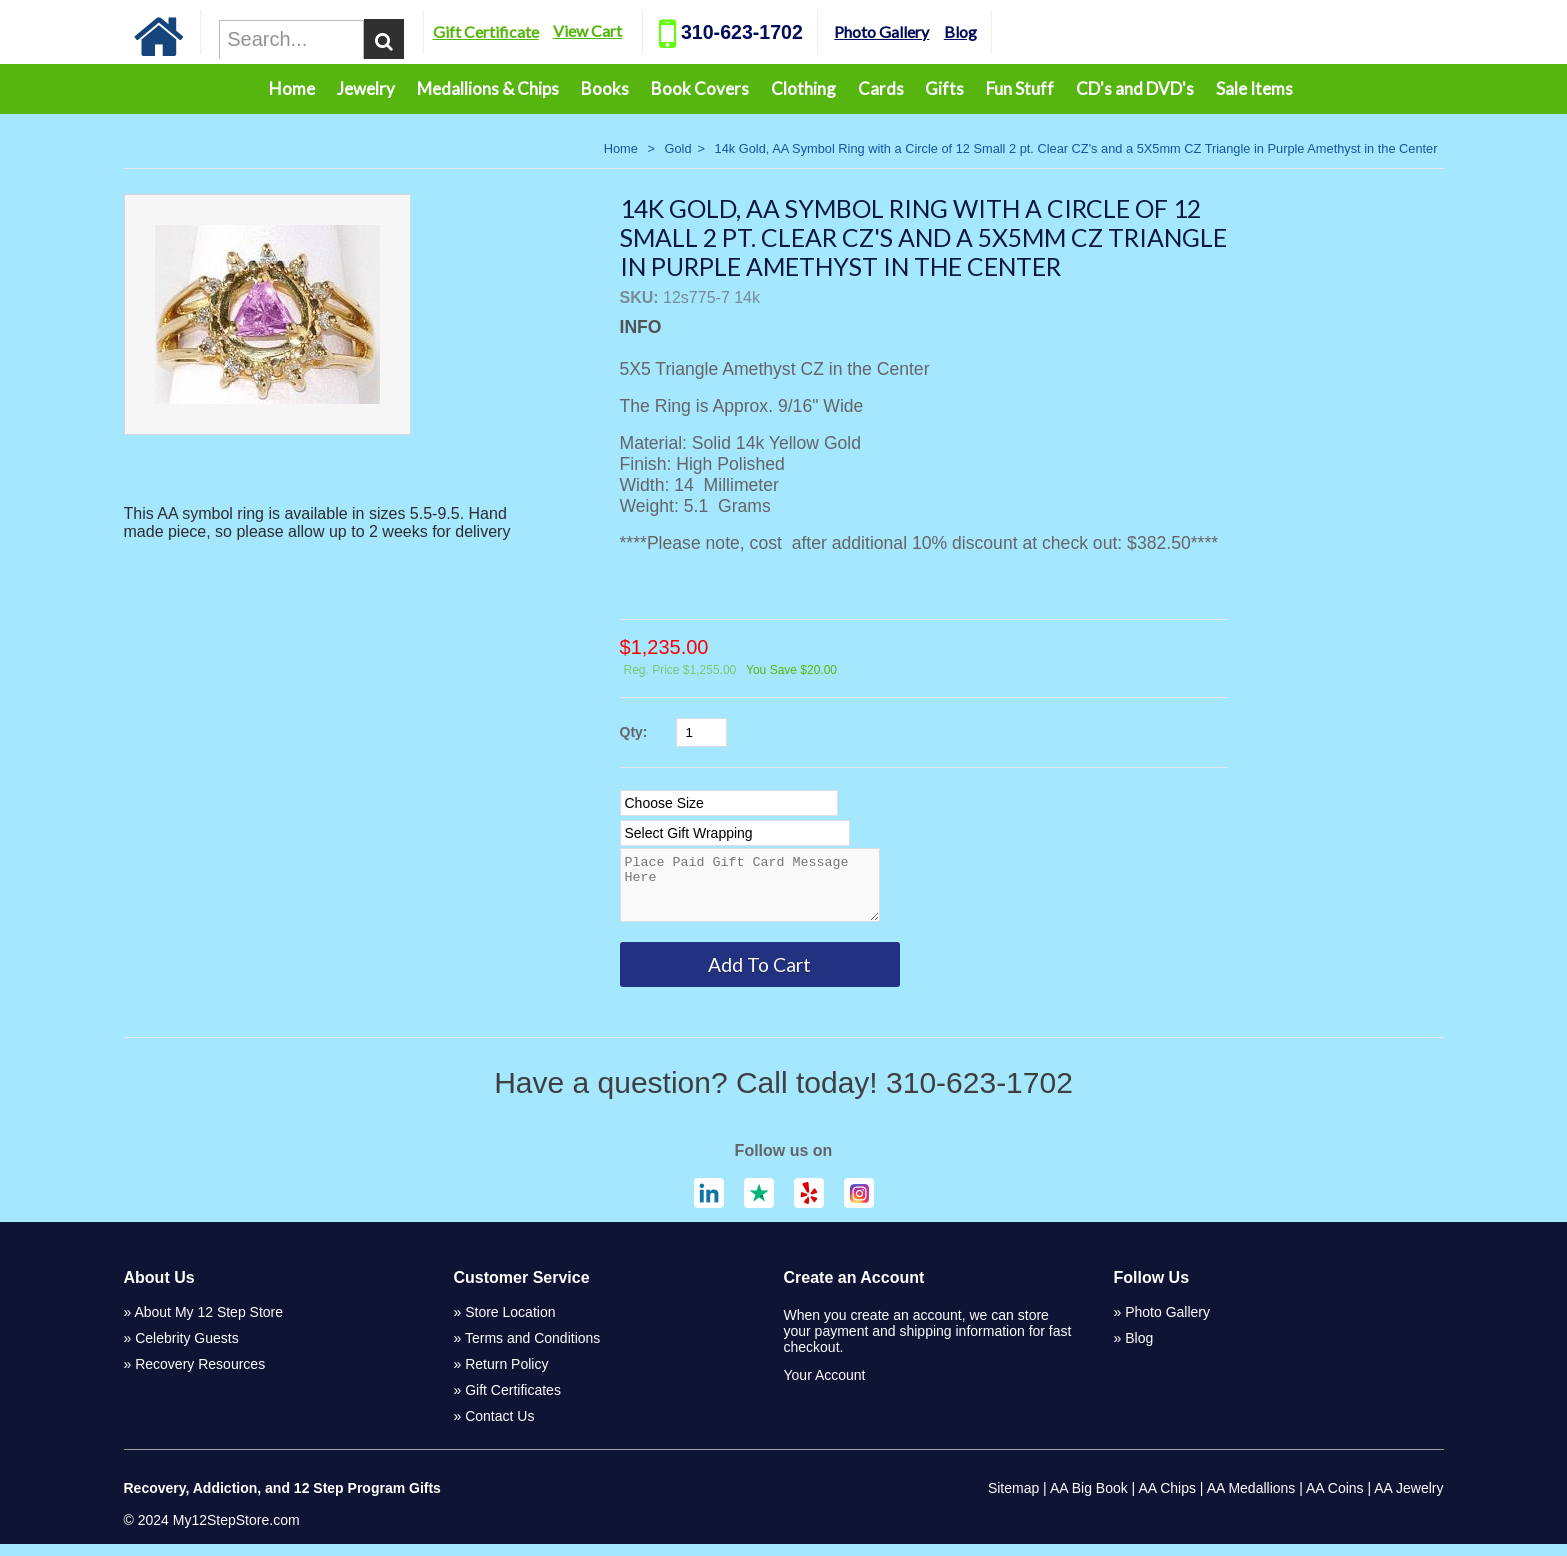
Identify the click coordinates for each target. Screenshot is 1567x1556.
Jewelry (366, 88)
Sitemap (1013, 1500)
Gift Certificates (513, 1402)
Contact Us (499, 1428)
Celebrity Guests (186, 1350)
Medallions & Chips (488, 88)
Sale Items (1254, 88)
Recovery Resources (200, 1376)
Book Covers (700, 88)
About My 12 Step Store (208, 1324)
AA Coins (1335, 1500)
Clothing (803, 88)
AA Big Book (1089, 1500)
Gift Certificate (540, 31)
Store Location (510, 1324)
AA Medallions (1251, 1500)
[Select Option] (729, 803)
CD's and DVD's (1135, 88)
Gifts (944, 88)
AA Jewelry (1408, 1500)
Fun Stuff (1020, 88)
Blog (1014, 31)
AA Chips (1167, 1500)
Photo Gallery (936, 31)
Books (605, 88)
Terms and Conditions (532, 1350)
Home (292, 88)
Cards (881, 88)
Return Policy (506, 1376)
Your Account (825, 1387)
